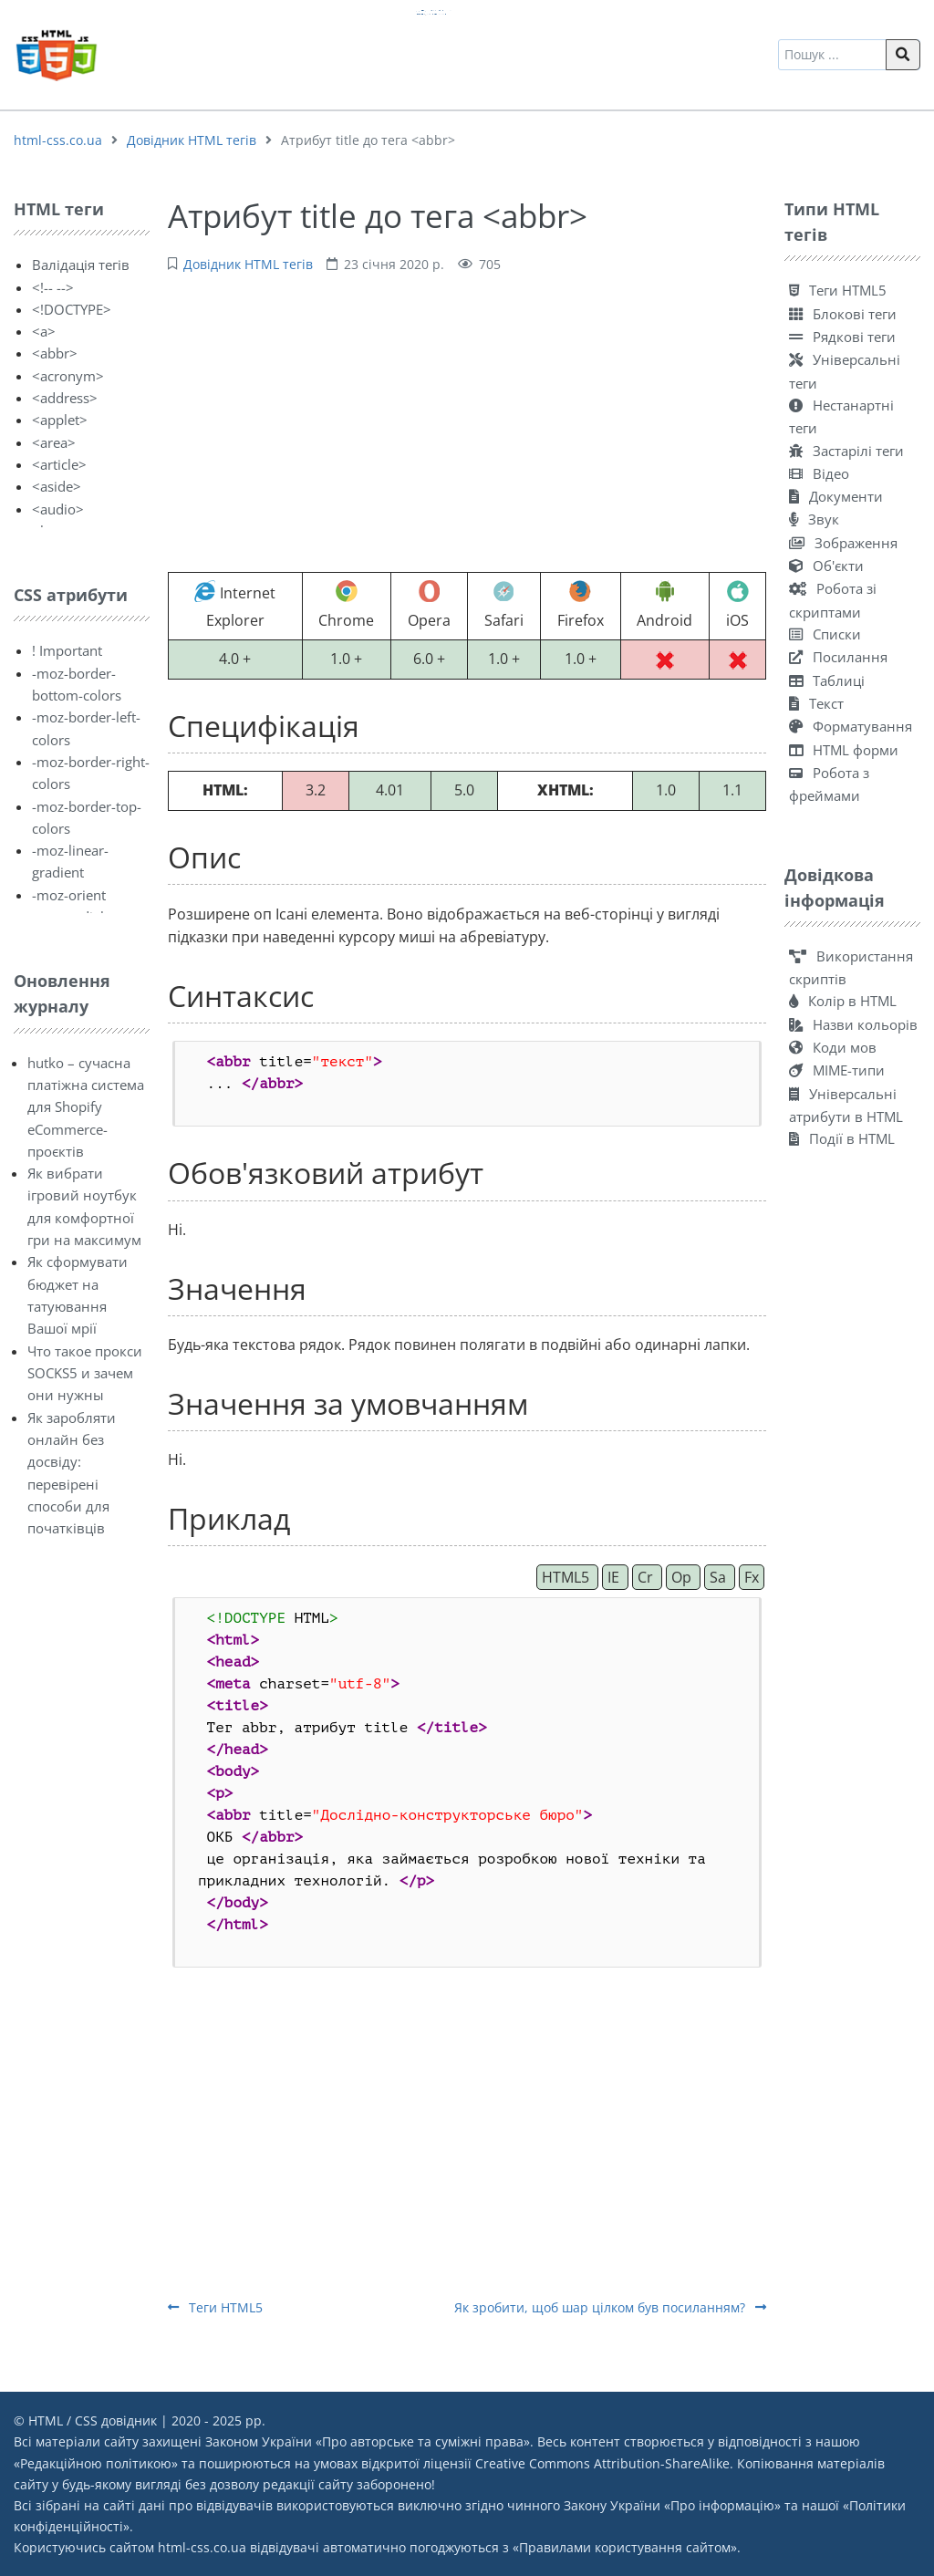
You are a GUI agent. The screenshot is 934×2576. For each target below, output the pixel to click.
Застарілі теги (846, 450)
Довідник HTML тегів (191, 140)
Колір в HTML (843, 1001)
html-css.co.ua (58, 140)
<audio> (58, 509)
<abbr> (55, 353)
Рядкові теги (842, 336)
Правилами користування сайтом (625, 2547)
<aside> (56, 486)
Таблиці (827, 680)
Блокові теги (843, 314)
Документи (836, 496)
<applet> (60, 419)
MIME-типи (837, 1070)
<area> (54, 442)
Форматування (850, 726)
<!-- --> (53, 287)
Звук (814, 519)
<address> (65, 398)
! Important (67, 650)
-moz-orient (69, 895)
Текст (816, 703)
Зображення (843, 543)
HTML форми (843, 750)
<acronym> (68, 376)
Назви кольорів (853, 1024)
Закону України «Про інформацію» (672, 2505)
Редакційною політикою (95, 2463)
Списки (825, 634)
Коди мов (833, 1047)
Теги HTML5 (215, 2307)
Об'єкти (826, 565)
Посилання (838, 657)
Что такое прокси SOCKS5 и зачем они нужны (84, 1373)
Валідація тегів (81, 264)
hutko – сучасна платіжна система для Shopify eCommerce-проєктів (85, 1107)
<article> (59, 464)
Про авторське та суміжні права (423, 2441)
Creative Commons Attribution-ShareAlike (602, 2463)
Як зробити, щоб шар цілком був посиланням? (610, 2307)
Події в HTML (842, 1138)
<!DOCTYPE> (71, 309)
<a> (44, 331)
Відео (819, 473)
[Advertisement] (467, 420)
